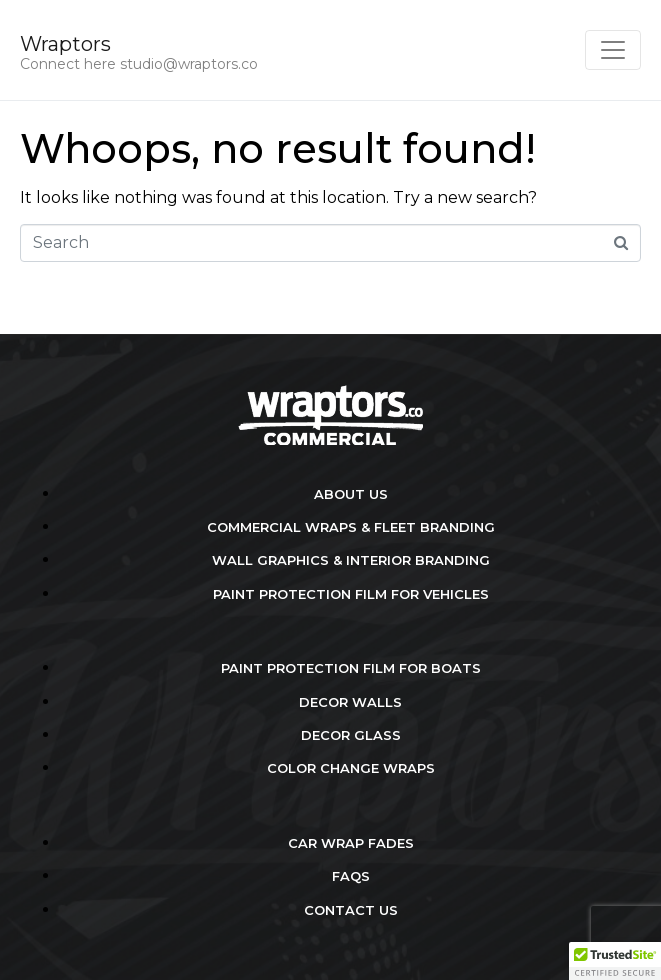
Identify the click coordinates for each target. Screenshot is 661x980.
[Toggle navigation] (613, 50)
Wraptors (65, 44)
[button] (615, 961)
